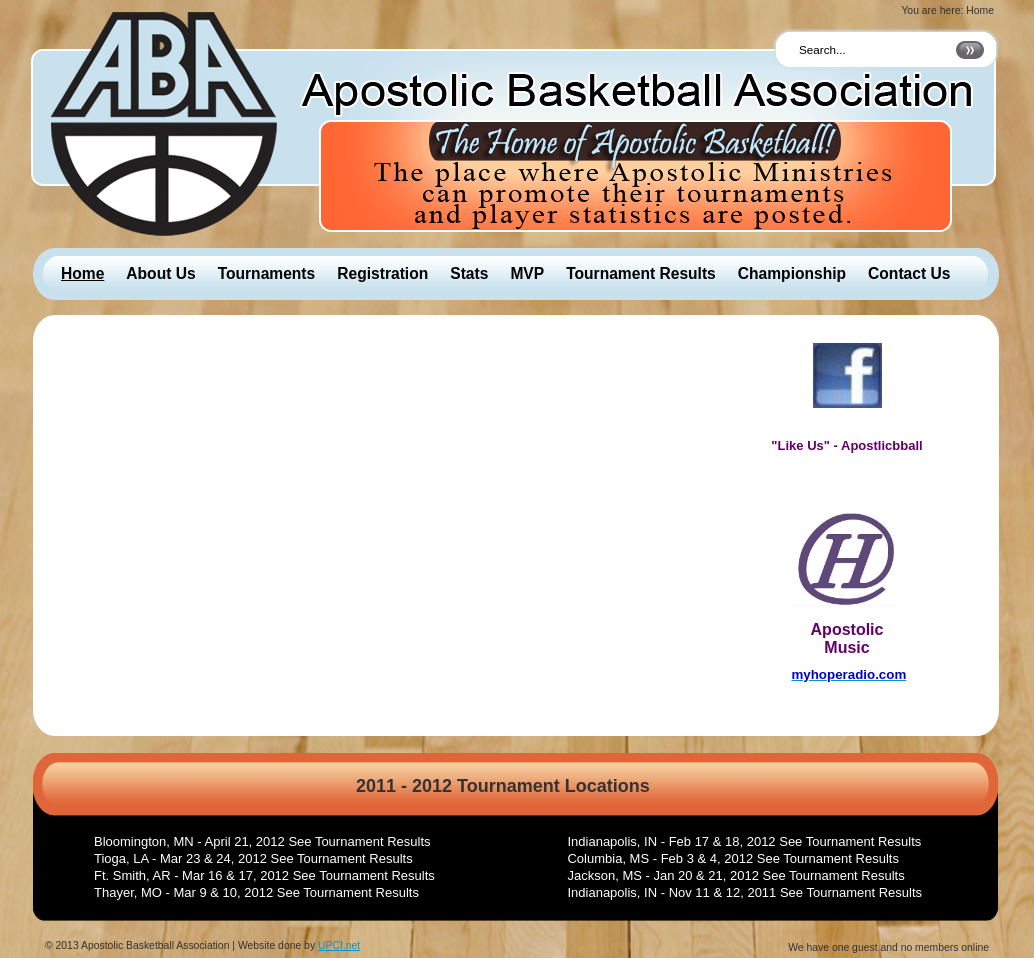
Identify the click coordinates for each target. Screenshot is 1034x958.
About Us (160, 273)
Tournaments (267, 273)
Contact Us (909, 273)
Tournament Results (641, 273)
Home (82, 273)
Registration (382, 273)
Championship (792, 273)
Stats (469, 273)
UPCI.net (339, 945)
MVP (527, 273)
